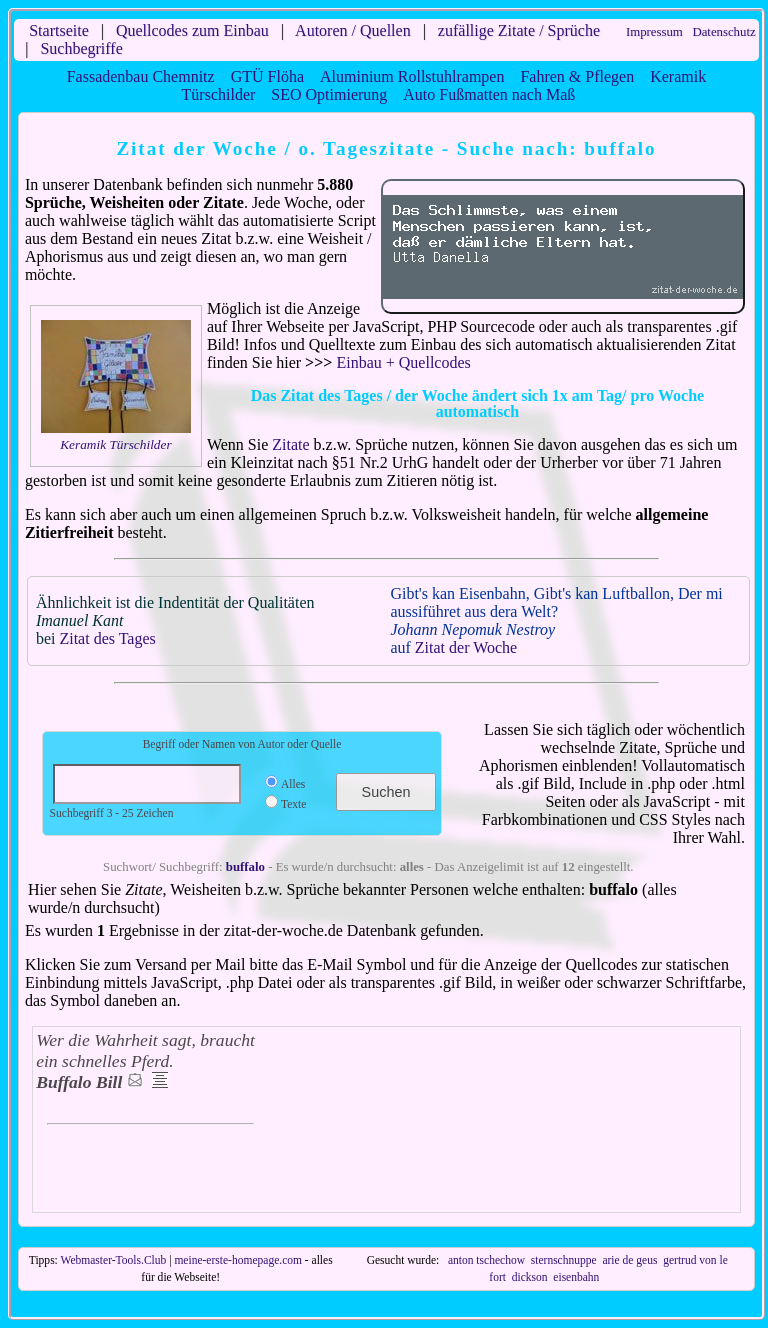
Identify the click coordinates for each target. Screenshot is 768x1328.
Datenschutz (723, 32)
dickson (530, 1277)
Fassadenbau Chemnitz (141, 76)
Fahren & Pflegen (577, 76)
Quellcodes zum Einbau (192, 30)
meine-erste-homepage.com (238, 1260)
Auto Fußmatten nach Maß (489, 94)
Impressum (654, 32)
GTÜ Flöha (267, 76)
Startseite (59, 30)
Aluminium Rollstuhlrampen (412, 76)
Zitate (290, 444)
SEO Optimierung (329, 94)
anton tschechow (486, 1260)
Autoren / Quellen (353, 30)
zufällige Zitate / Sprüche (519, 30)
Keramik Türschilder (115, 444)
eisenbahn (576, 1277)
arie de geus (629, 1260)
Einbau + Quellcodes (403, 362)
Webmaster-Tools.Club (113, 1260)
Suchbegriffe (81, 48)
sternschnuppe (564, 1260)
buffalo (245, 867)
